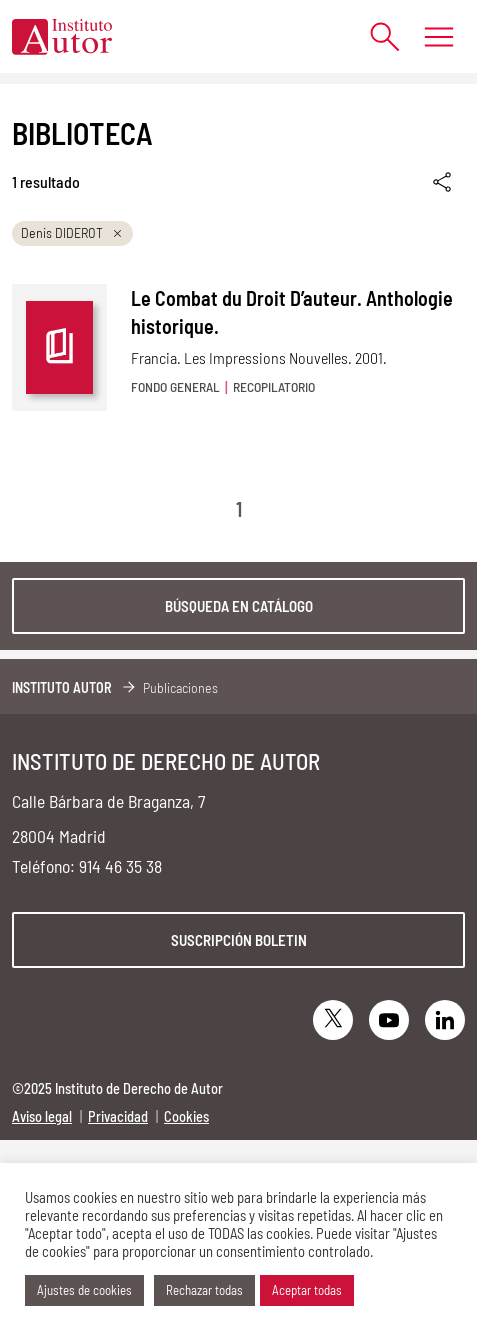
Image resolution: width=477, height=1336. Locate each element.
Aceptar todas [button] (307, 1290)
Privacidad (118, 1116)
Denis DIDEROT (72, 232)
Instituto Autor (62, 687)
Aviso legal (42, 1116)
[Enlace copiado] (443, 182)
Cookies (186, 1116)
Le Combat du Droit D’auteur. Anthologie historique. (292, 312)
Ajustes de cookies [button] (84, 1290)
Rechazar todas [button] (204, 1290)
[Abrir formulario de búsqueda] (374, 36)
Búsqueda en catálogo (239, 606)
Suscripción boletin (239, 940)
